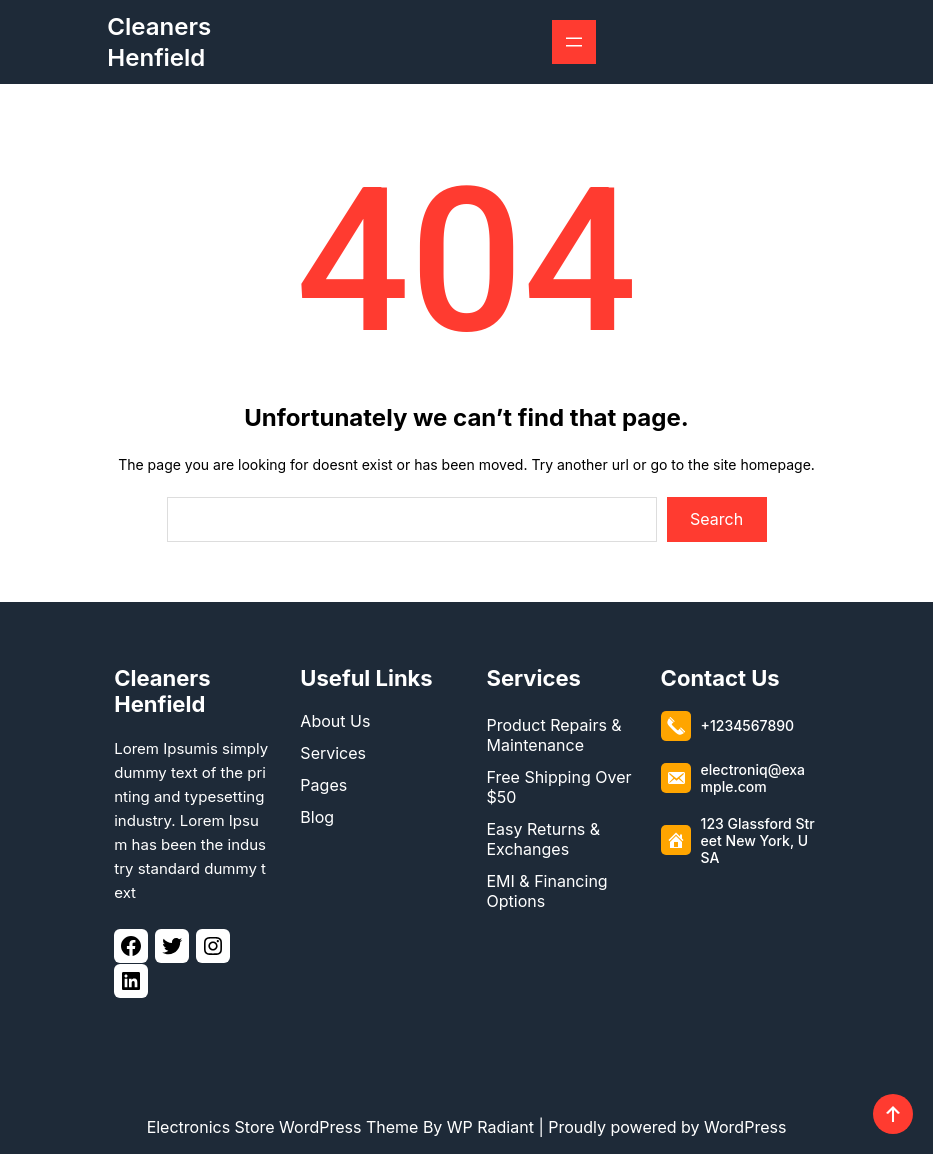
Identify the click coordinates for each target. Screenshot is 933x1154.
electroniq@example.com (753, 773)
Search (716, 519)
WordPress (745, 1127)
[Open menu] (574, 42)
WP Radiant (490, 1127)
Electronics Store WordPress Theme (283, 1127)
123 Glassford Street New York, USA (758, 835)
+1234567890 (747, 720)
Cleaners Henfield (162, 686)
